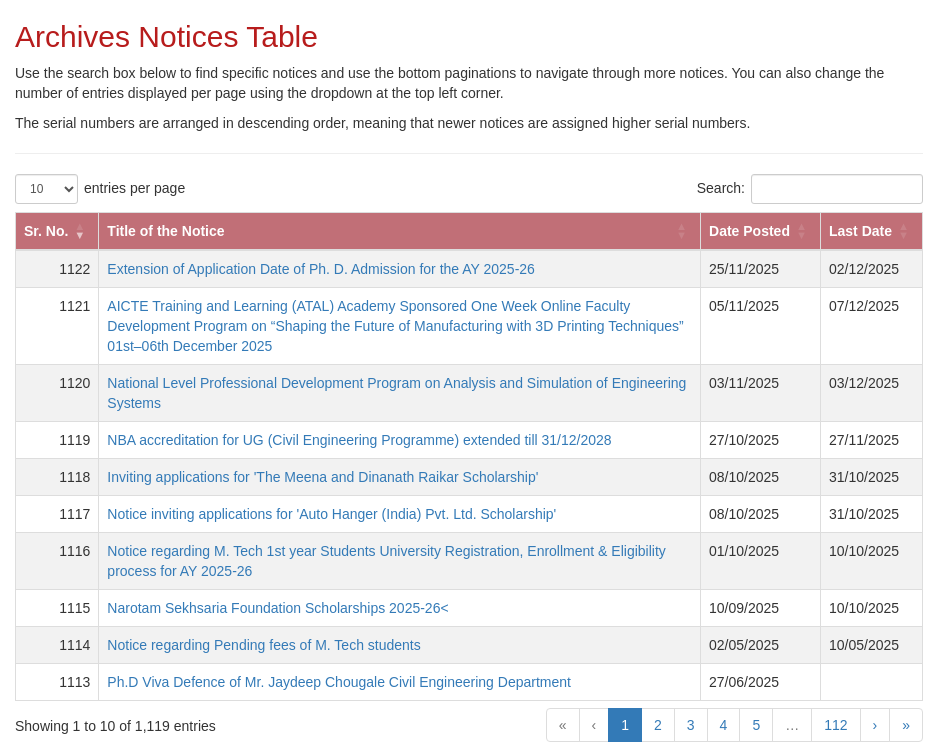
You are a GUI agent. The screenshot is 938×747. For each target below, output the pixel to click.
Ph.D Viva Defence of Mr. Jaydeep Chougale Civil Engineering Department (339, 682)
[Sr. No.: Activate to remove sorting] (57, 231)
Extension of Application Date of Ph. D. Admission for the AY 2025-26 (321, 269)
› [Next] (875, 725)
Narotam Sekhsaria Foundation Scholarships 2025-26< (277, 608)
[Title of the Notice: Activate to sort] (400, 231)
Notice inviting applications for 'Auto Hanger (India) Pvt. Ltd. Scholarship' (331, 514)
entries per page (134, 188)
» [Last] (906, 725)
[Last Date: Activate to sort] (871, 231)
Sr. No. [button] (46, 231)
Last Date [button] (860, 231)
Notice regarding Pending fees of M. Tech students (263, 645)
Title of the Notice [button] (165, 231)
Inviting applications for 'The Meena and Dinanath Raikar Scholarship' (322, 477)
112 (835, 725)
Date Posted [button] (749, 231)
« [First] (563, 725)
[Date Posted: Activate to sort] (761, 231)
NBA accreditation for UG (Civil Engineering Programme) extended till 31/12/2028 (359, 440)
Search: (721, 188)
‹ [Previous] (594, 725)
